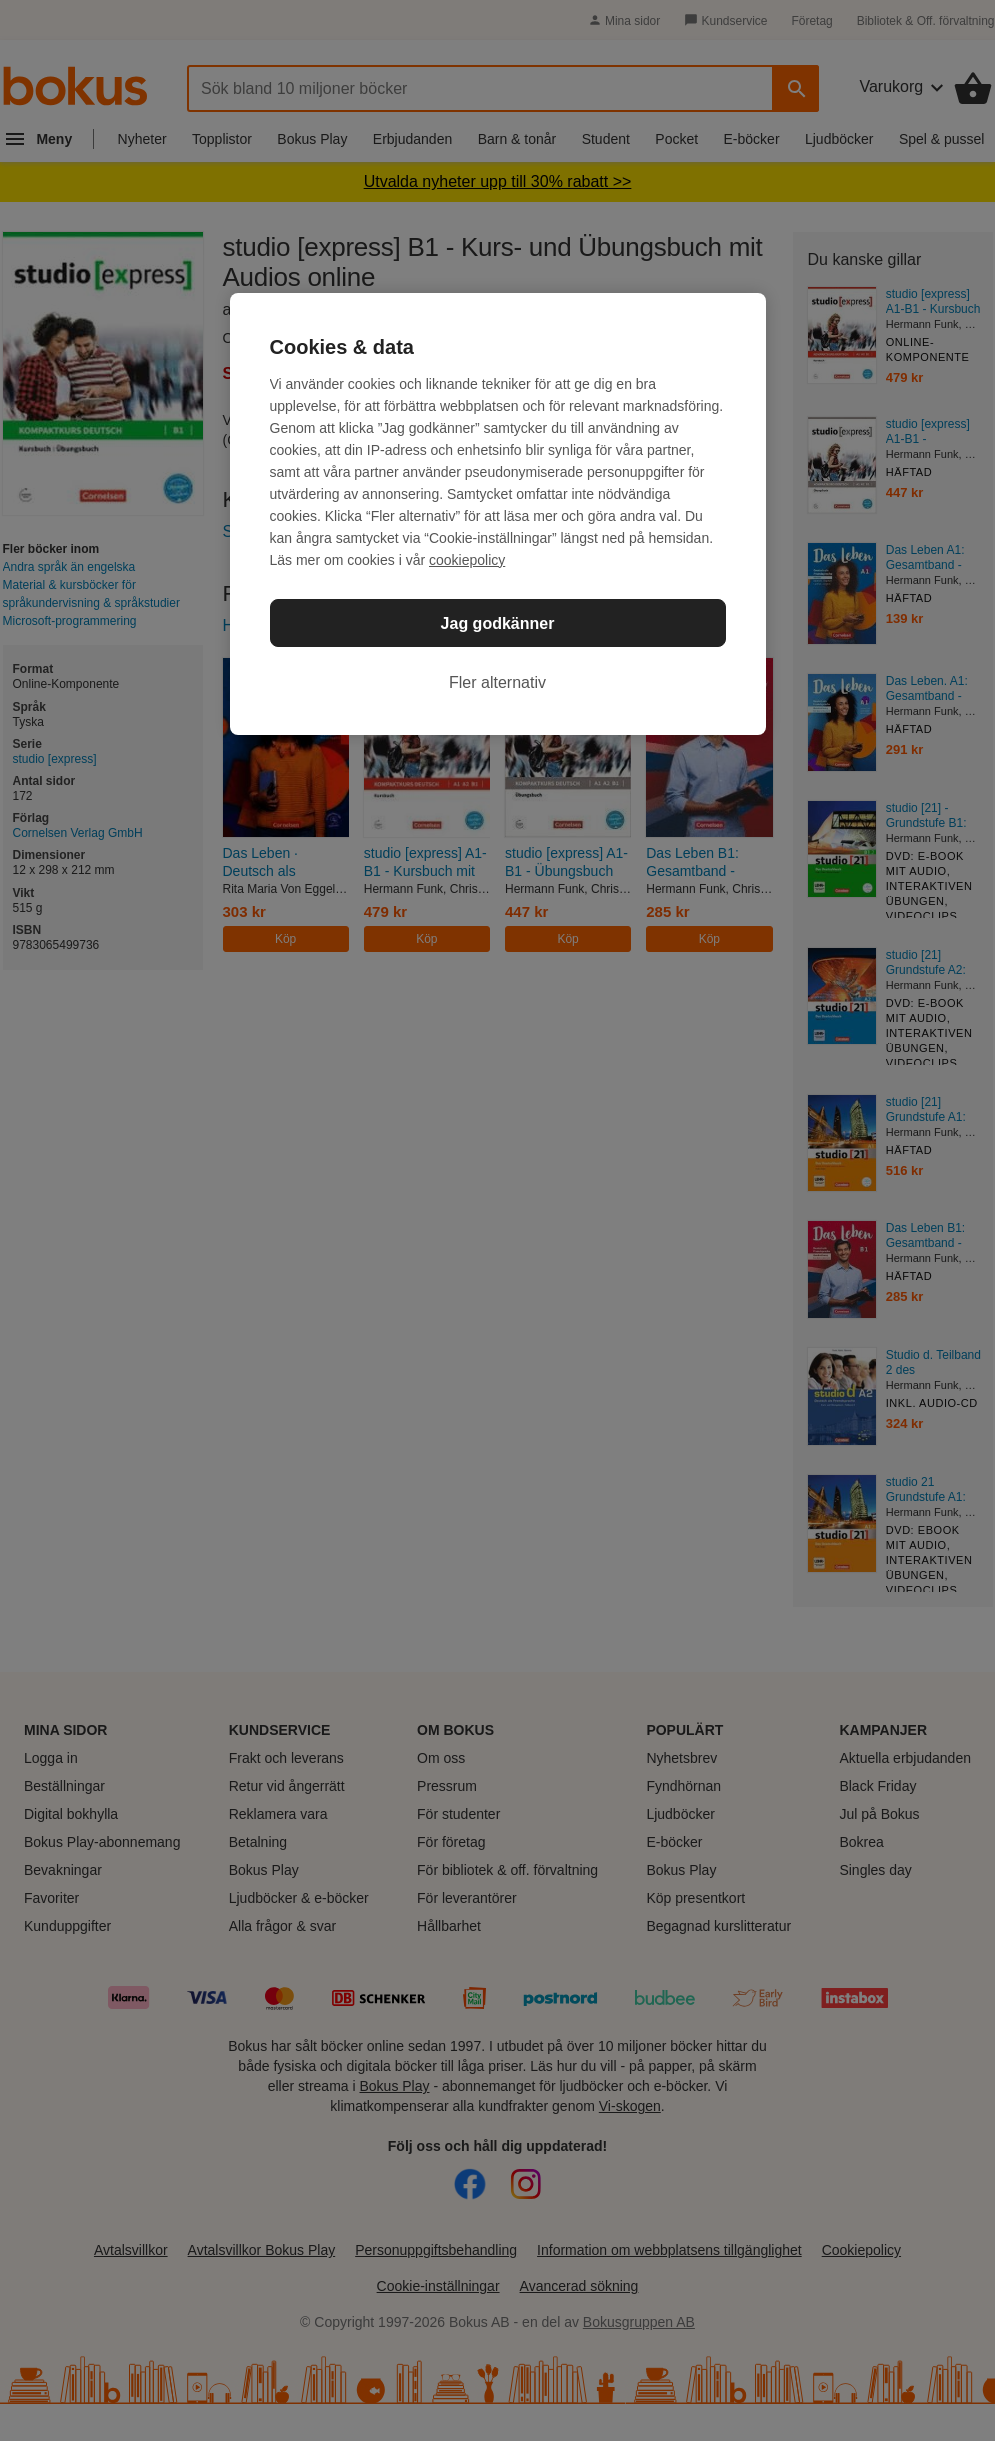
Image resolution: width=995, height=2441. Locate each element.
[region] (498, 514)
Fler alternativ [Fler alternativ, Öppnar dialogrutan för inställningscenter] (497, 682)
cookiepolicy (467, 560)
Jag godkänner (498, 623)
